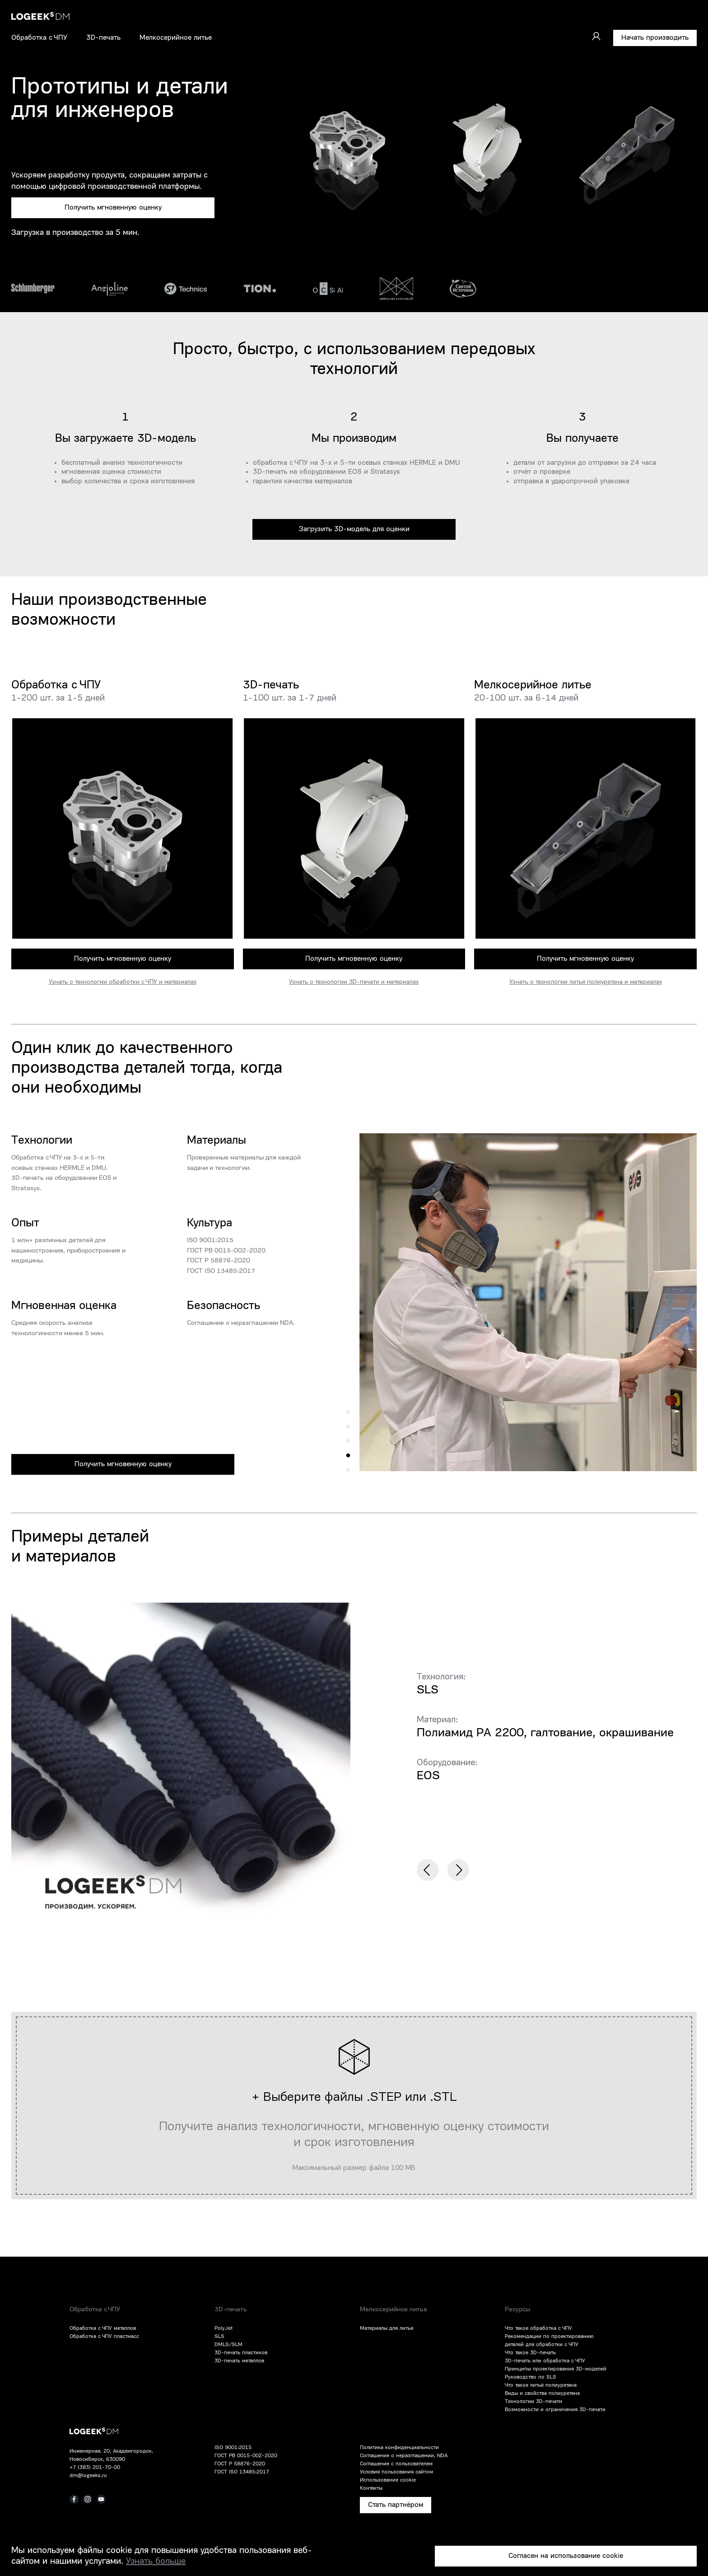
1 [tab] (348, 1470)
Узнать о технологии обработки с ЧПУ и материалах (122, 982)
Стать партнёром (395, 2505)
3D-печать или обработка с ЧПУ (545, 2361)
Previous (427, 1870)
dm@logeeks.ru (88, 2475)
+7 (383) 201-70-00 (95, 2467)
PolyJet (223, 2328)
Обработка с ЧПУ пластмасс (104, 2336)
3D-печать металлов (239, 2361)
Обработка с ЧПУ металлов (103, 2328)
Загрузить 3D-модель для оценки (354, 529)
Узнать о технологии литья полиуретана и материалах (585, 982)
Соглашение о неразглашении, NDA (403, 2456)
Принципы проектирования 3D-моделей (555, 2369)
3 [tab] (348, 1441)
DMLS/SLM (228, 2344)
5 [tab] (348, 1412)
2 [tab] (348, 1455)
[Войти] (596, 36)
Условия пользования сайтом (396, 2472)
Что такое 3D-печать (530, 2353)
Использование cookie (388, 2480)
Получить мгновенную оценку (113, 207)
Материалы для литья (386, 2328)
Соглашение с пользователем (396, 2464)
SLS (219, 2336)
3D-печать (103, 38)
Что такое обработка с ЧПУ (538, 2328)
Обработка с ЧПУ (39, 38)
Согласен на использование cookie (565, 2556)
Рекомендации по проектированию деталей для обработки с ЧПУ (549, 2340)
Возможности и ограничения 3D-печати (555, 2409)
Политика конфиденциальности (399, 2447)
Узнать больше (156, 2561)
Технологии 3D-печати (533, 2401)
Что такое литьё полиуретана (541, 2385)
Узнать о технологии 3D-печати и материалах (354, 982)
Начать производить (655, 38)
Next (458, 1870)
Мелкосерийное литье (176, 38)
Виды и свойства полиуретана (542, 2393)
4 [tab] (348, 1426)
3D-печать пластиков (240, 2353)
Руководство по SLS (530, 2377)
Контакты (371, 2488)
